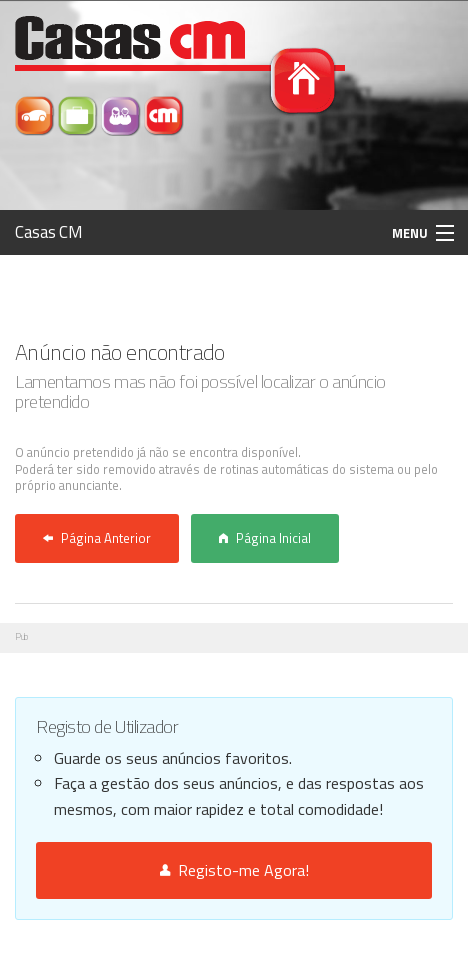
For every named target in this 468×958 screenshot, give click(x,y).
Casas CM (49, 232)
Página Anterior (97, 538)
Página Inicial (265, 538)
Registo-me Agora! (234, 870)
